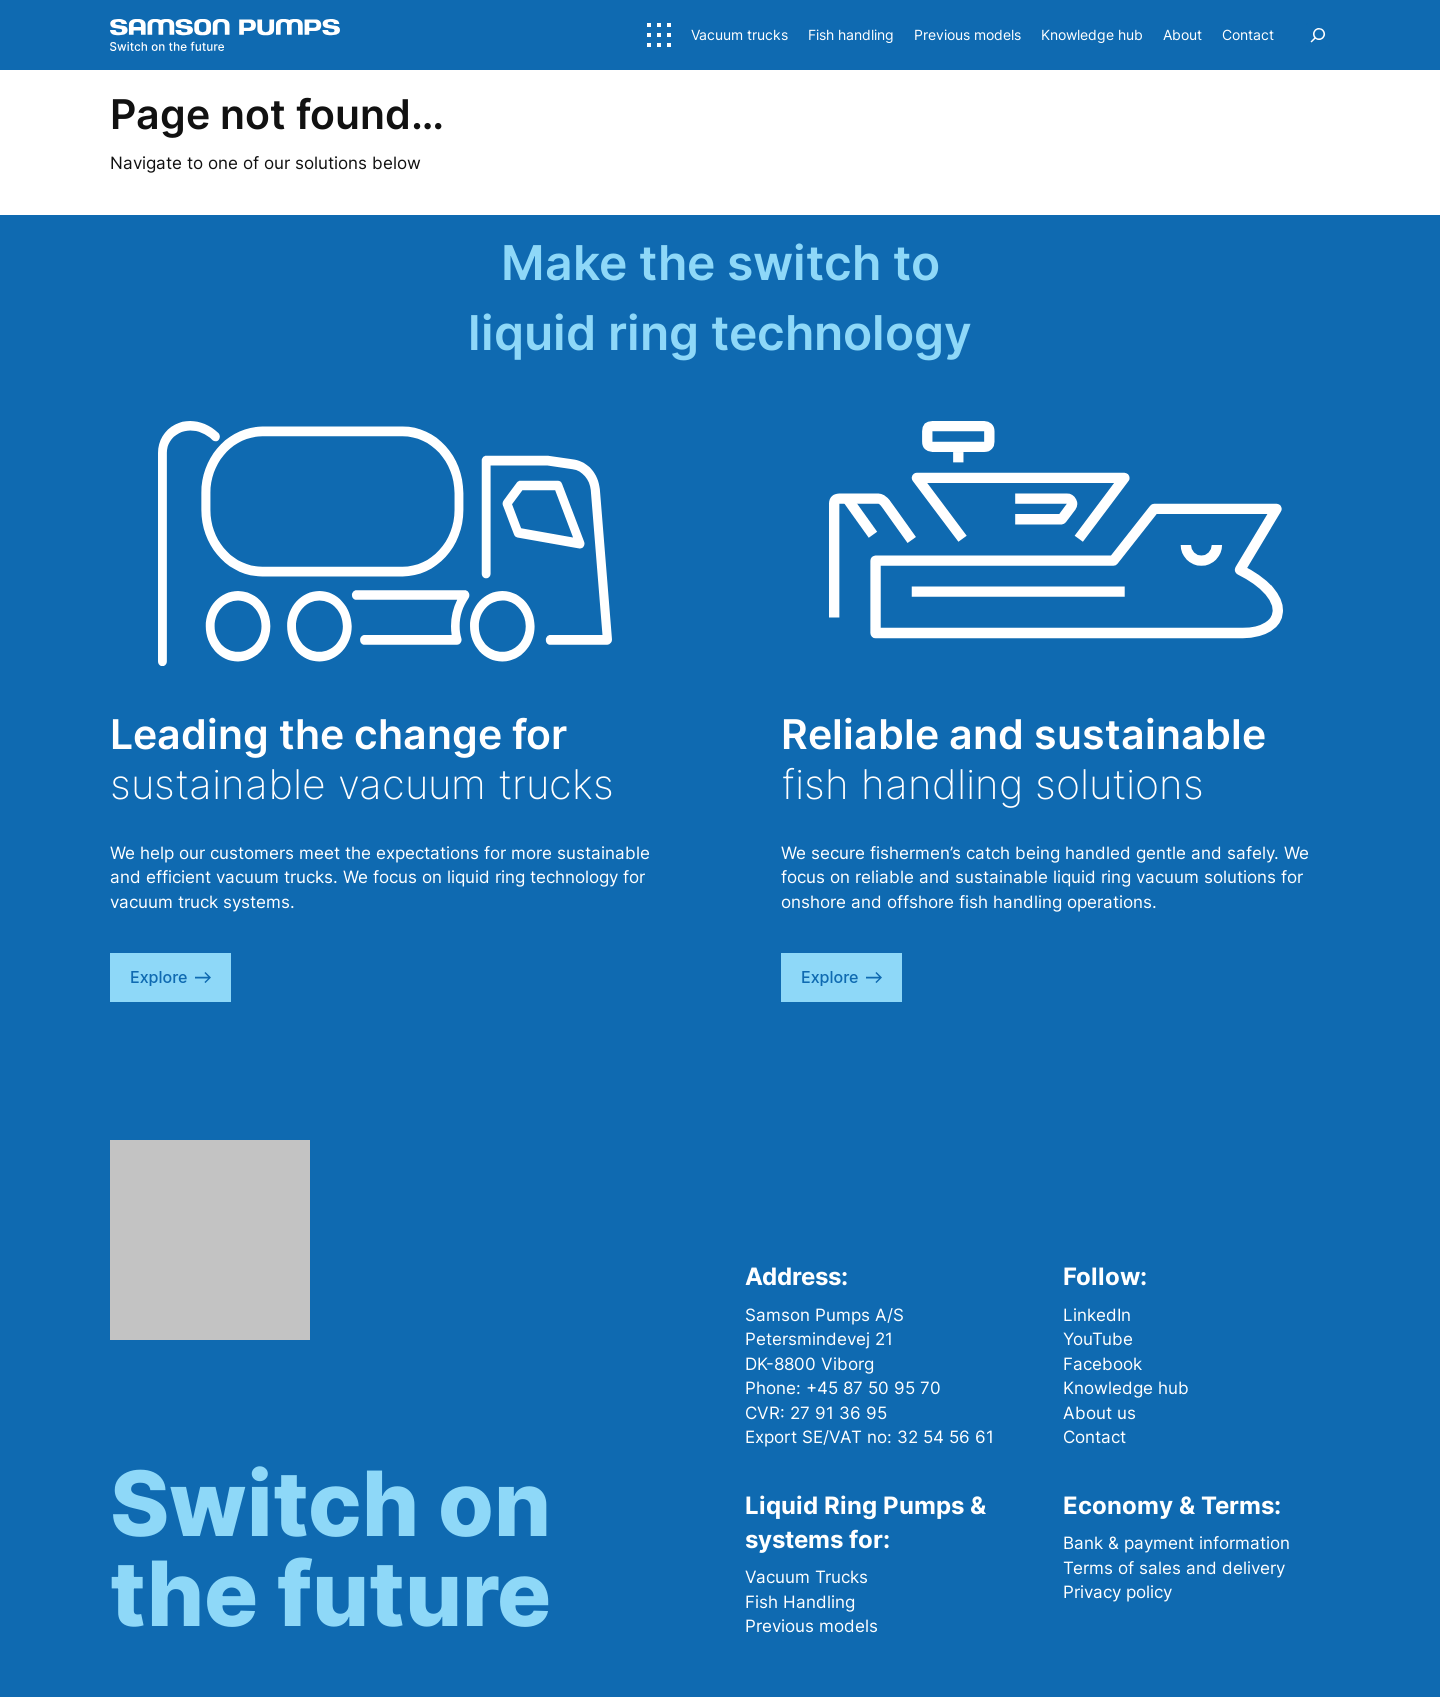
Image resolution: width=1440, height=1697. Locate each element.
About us (1099, 1413)
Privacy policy (1117, 1592)
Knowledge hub (1126, 1388)
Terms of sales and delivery (1174, 1568)
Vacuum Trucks (806, 1577)
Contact (1094, 1437)
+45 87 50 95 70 (873, 1388)
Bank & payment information (1176, 1543)
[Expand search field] (1318, 35)
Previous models (811, 1626)
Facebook (1102, 1364)
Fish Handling (800, 1602)
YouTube (1098, 1339)
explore (170, 977)
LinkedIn (1097, 1315)
